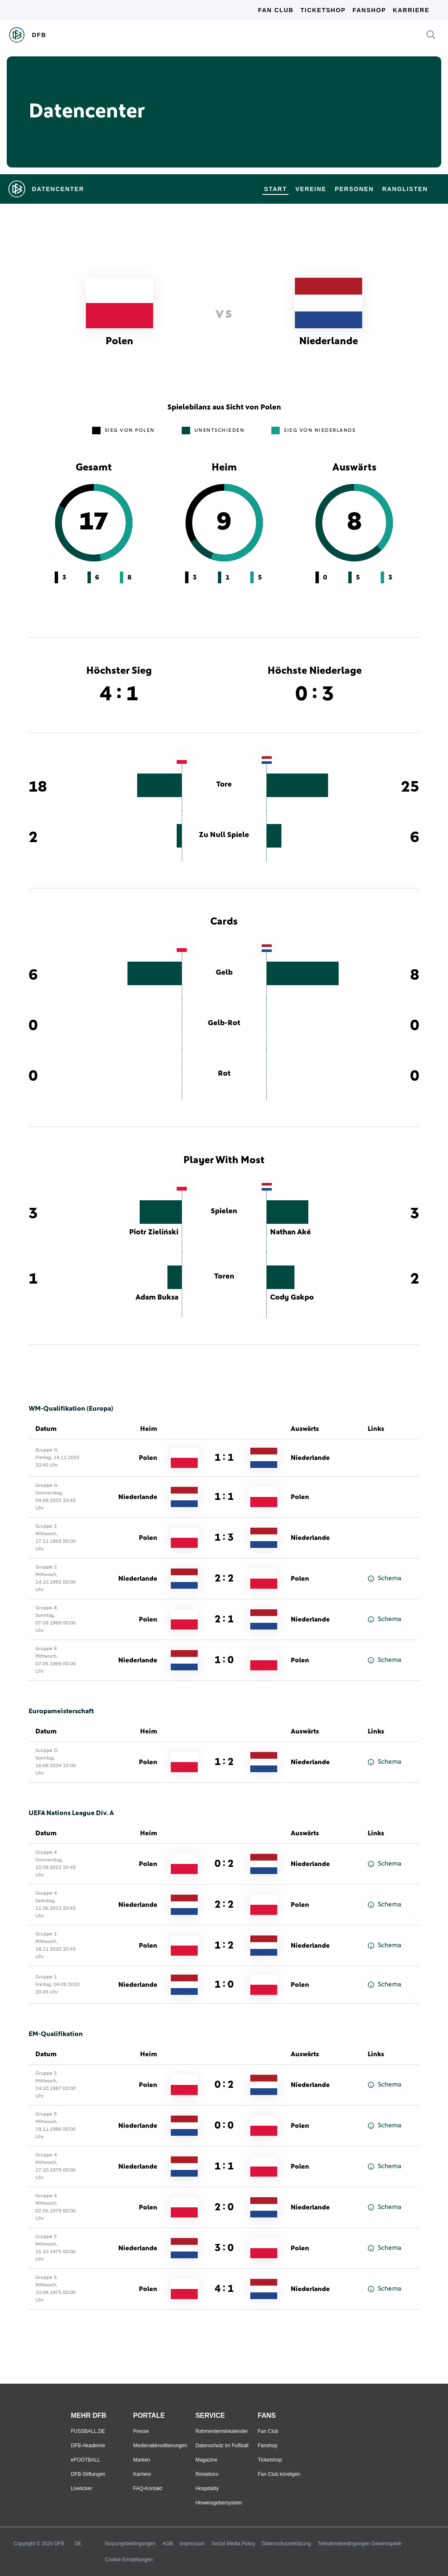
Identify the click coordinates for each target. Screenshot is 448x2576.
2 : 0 (224, 2207)
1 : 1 (224, 1458)
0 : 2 (224, 1864)
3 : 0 (224, 2248)
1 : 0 (224, 1660)
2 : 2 (224, 1579)
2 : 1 (224, 1619)
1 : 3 (224, 1538)
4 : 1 (224, 2289)
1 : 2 (224, 1762)
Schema (384, 1578)
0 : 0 (224, 2126)
